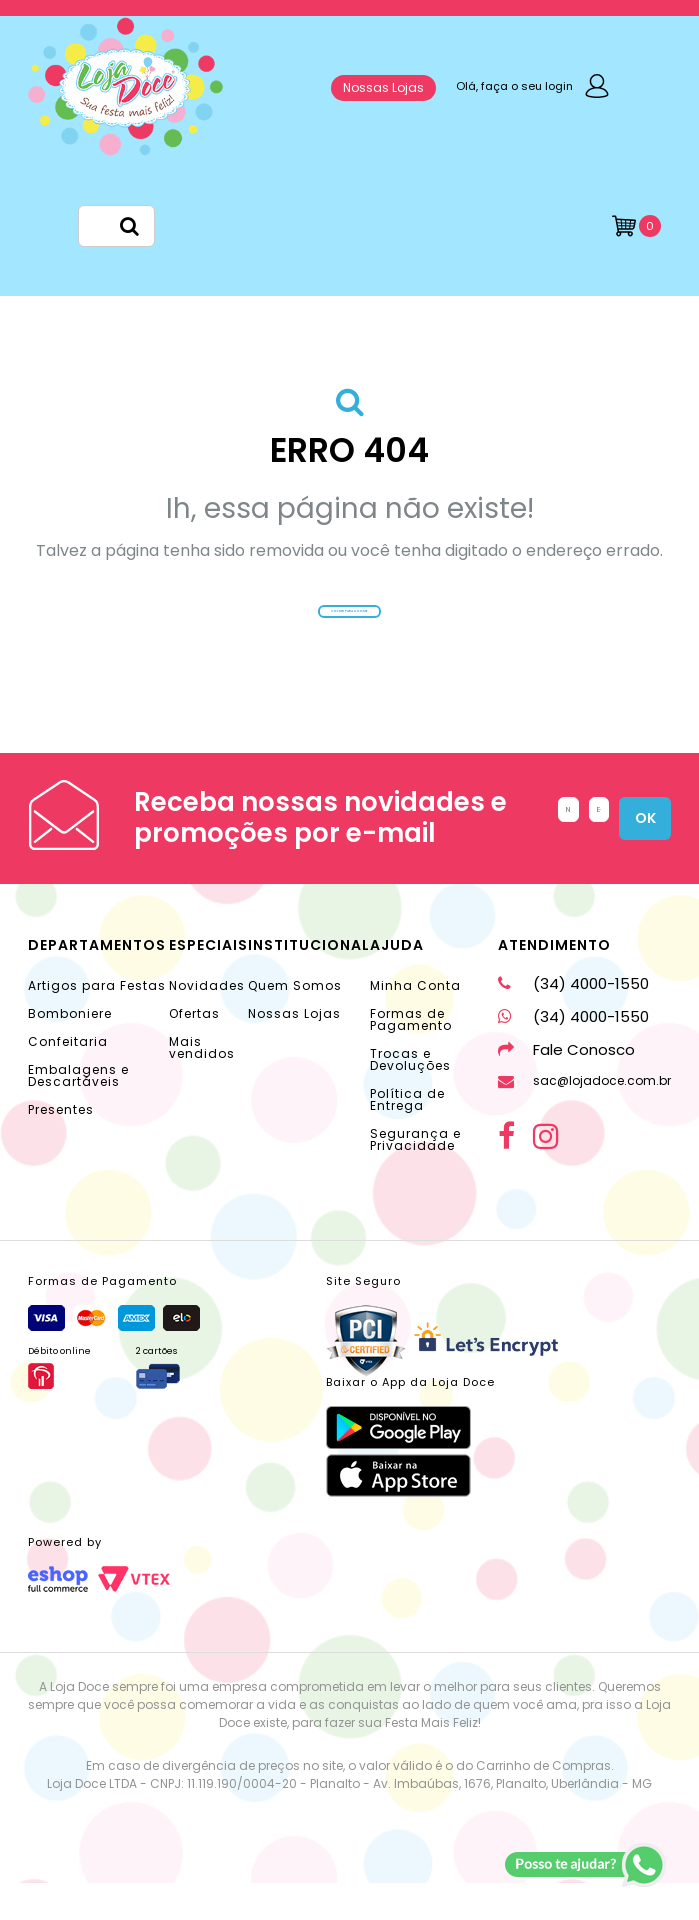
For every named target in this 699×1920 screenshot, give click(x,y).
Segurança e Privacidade (415, 1176)
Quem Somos (295, 1022)
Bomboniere (70, 1050)
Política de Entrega (407, 1136)
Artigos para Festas (97, 1022)
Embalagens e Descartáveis (78, 1112)
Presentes (61, 1146)
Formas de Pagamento (411, 1056)
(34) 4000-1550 (573, 1020)
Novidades (207, 1022)
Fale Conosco (566, 1086)
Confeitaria (68, 1078)
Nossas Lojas (383, 87)
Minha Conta (415, 1022)
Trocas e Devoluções (410, 1096)
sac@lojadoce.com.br (584, 1117)
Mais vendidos (202, 1084)
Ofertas (194, 1050)
